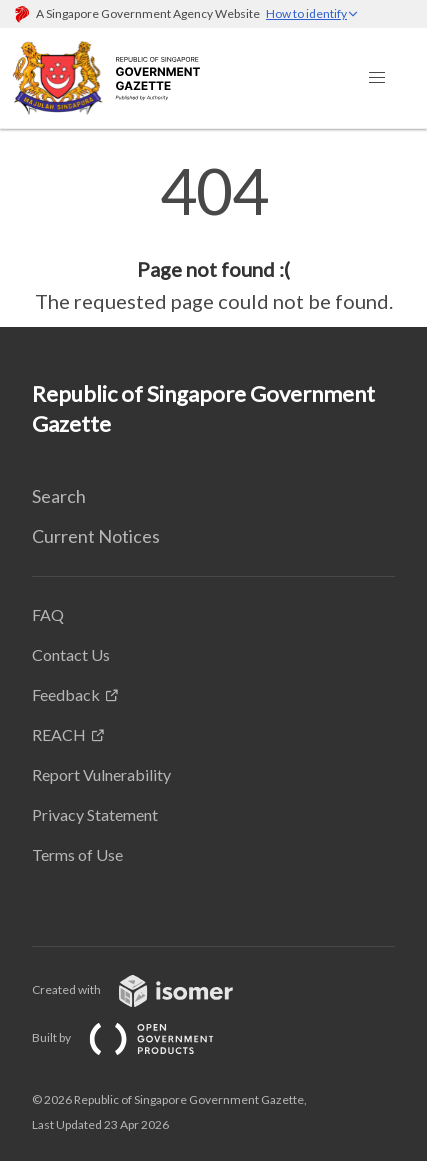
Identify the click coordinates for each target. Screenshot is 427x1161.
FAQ (48, 614)
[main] (213, 238)
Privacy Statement (95, 814)
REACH (59, 734)
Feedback (66, 694)
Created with (148, 989)
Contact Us (71, 654)
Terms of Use (77, 854)
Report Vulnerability (101, 774)
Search (59, 496)
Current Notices (96, 536)
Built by (139, 1037)
